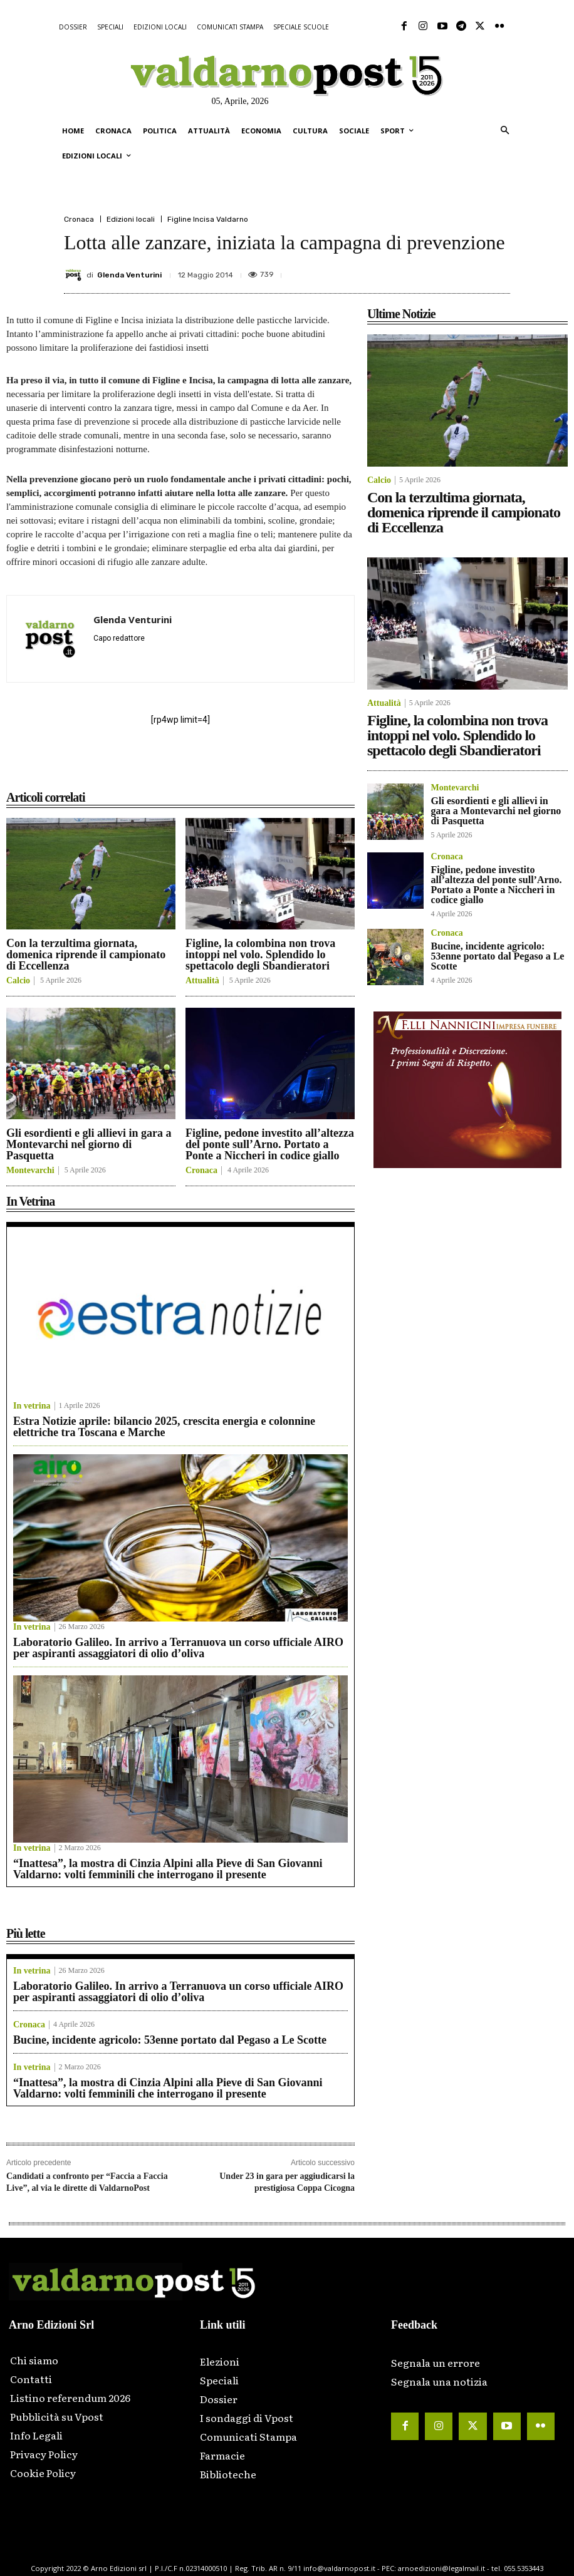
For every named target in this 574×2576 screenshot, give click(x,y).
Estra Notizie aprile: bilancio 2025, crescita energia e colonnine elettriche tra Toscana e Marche (164, 1427)
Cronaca (79, 219)
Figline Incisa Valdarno (207, 219)
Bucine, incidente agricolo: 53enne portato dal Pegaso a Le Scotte (169, 2040)
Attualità (202, 980)
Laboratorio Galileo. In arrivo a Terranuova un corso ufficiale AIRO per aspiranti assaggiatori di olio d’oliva (178, 1648)
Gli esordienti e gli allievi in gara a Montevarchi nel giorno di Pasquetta (88, 1144)
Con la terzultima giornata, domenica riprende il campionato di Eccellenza (85, 954)
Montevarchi (30, 1170)
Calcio (18, 980)
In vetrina (32, 1406)
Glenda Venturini (129, 275)
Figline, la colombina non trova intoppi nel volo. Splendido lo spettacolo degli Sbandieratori (260, 954)
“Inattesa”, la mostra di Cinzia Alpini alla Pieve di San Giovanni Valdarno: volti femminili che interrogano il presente (168, 1869)
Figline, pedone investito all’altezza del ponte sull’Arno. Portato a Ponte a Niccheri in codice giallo (269, 1144)
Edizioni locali (131, 219)
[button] (505, 131)
